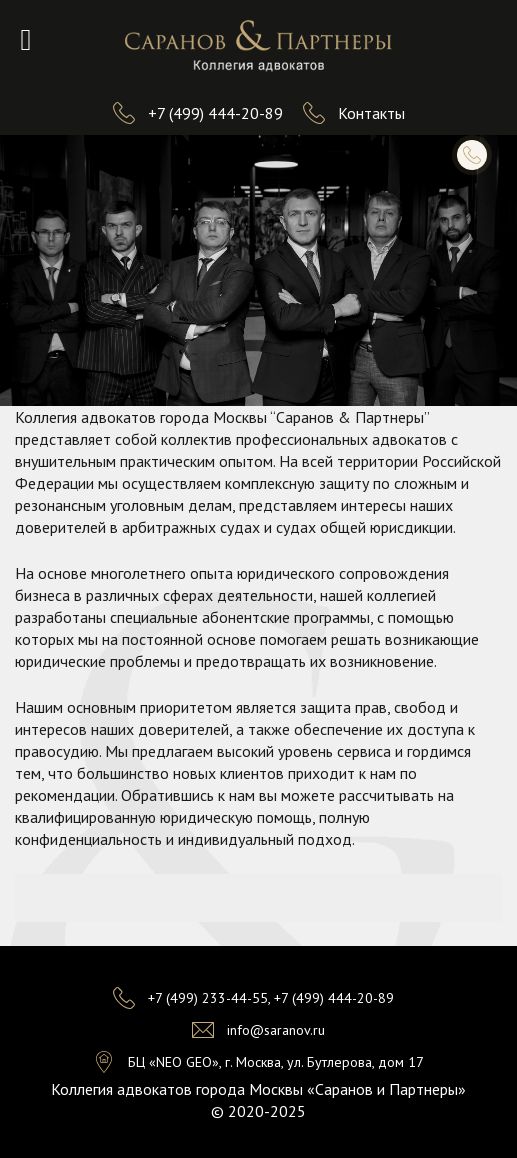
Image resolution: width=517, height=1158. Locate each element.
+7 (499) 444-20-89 (215, 113)
